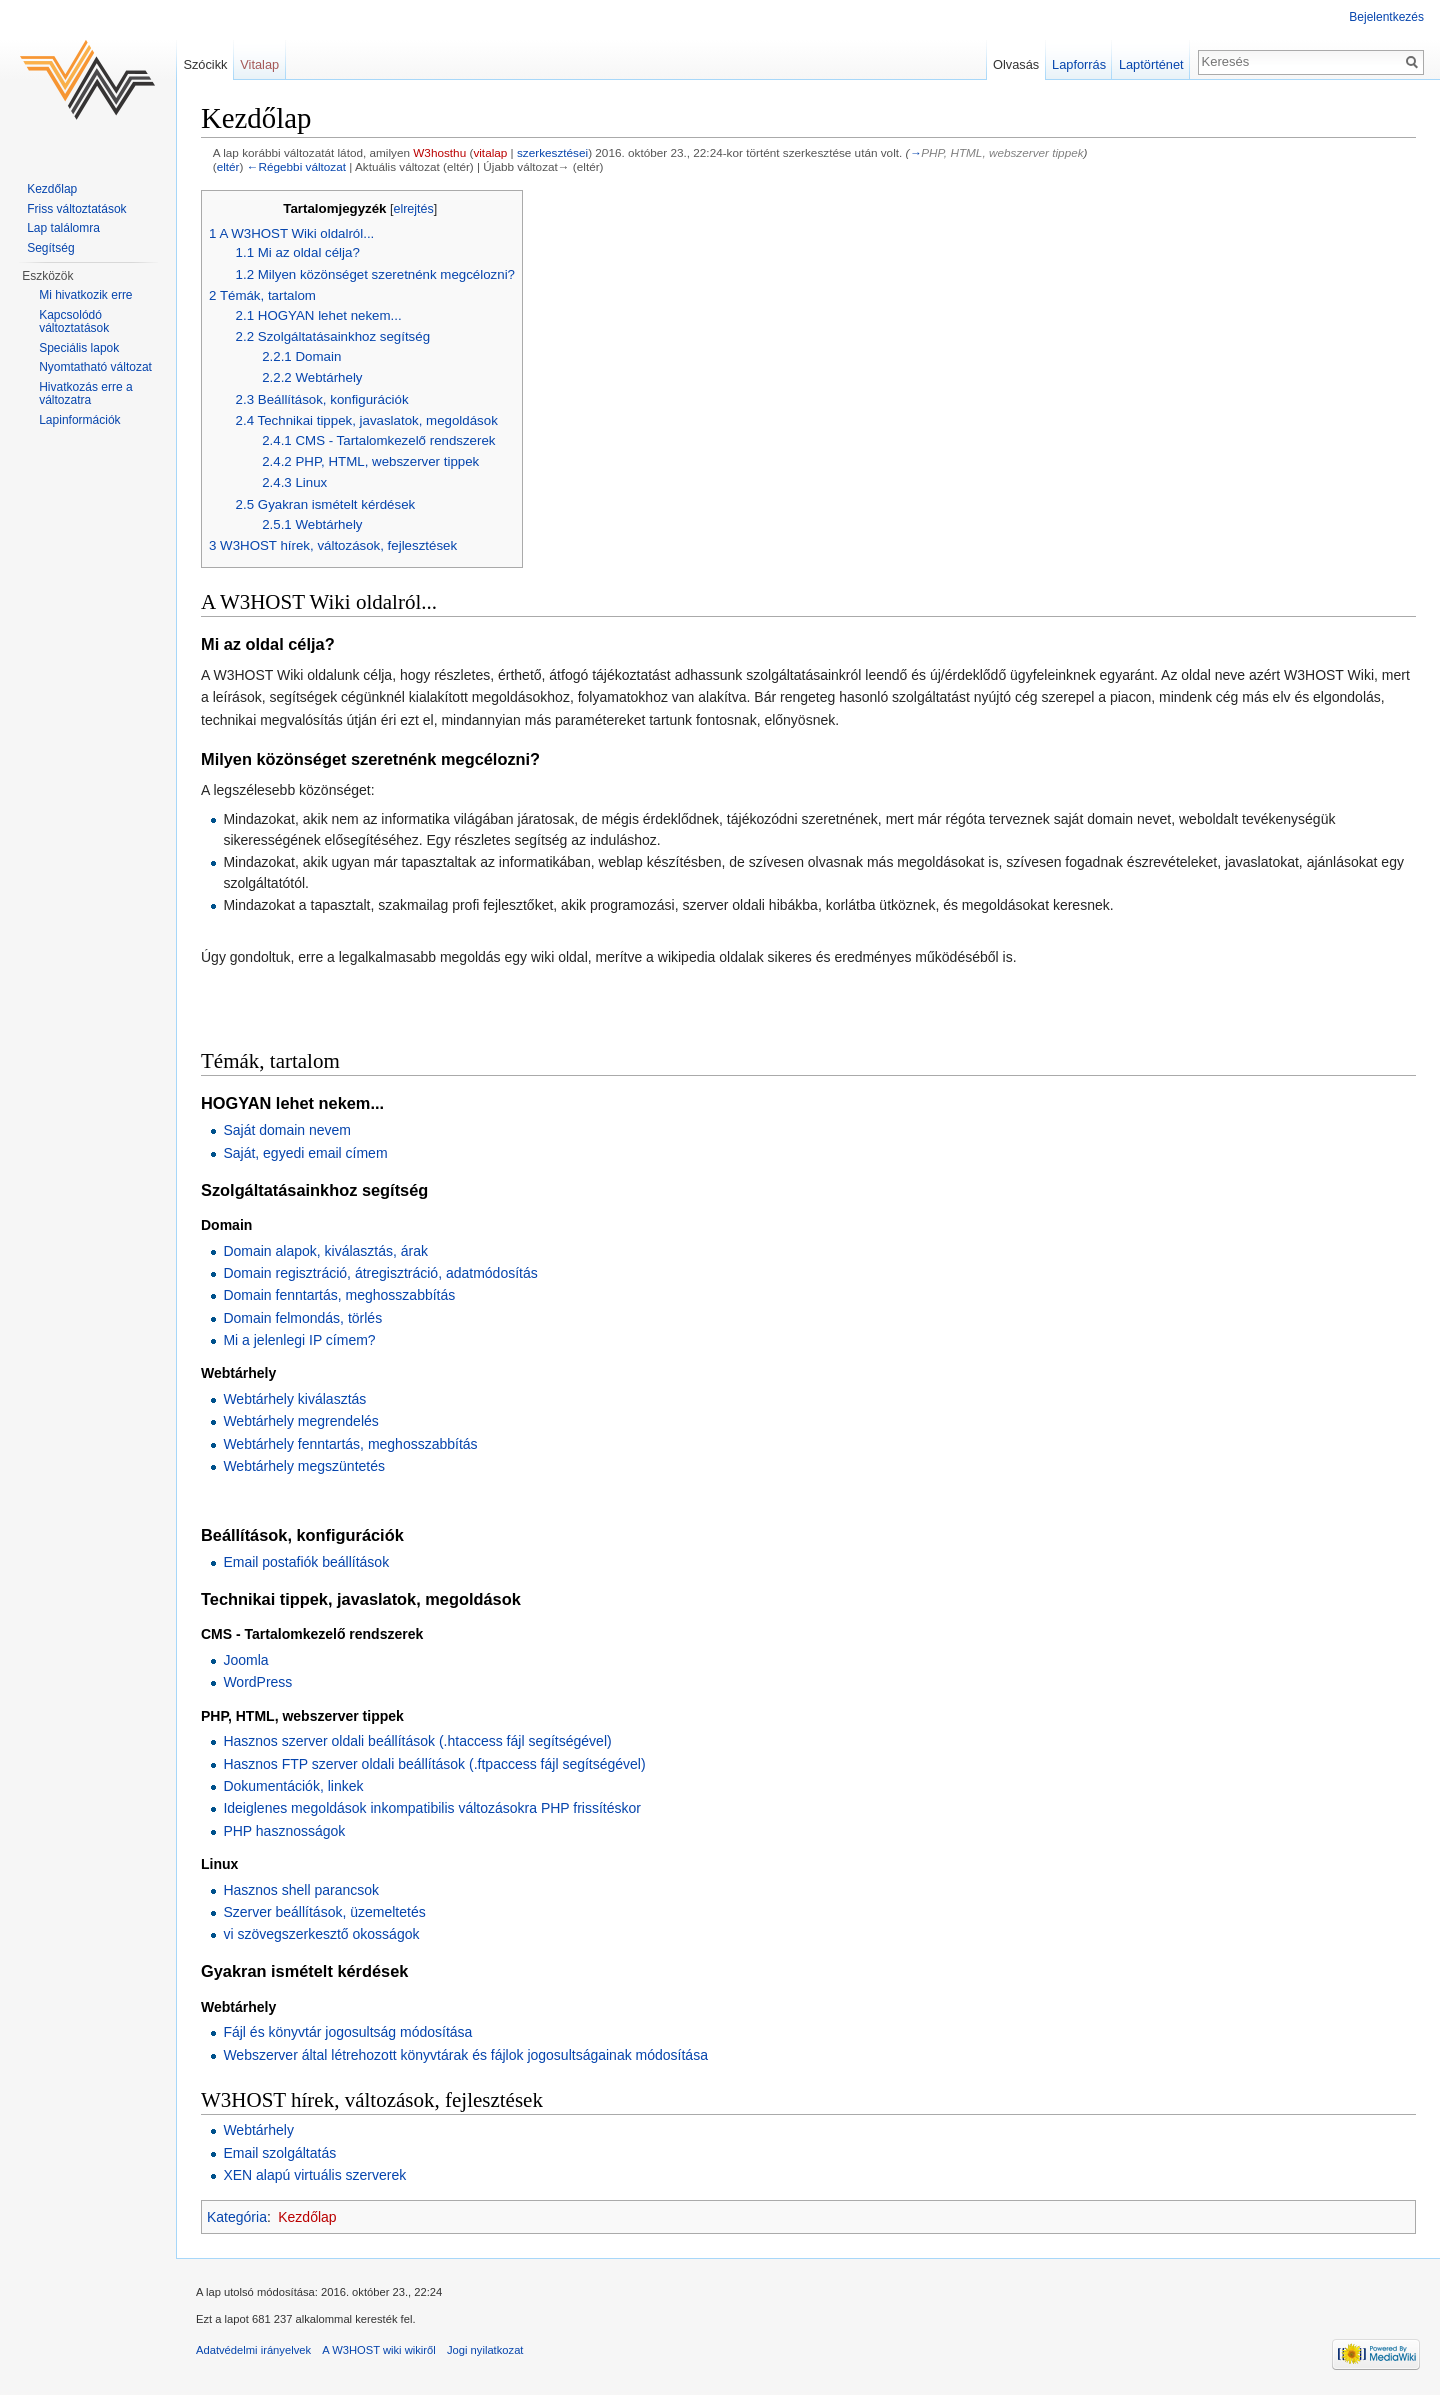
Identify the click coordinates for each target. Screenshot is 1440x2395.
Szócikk (205, 64)
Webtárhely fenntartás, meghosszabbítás (350, 1444)
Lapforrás (1079, 64)
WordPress (257, 1682)
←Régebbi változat (296, 166)
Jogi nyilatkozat (485, 2350)
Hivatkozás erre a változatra (85, 394)
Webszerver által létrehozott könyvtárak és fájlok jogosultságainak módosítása (465, 2055)
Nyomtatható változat (95, 367)
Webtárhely (258, 2130)
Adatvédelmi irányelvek (253, 2350)
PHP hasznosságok (284, 1831)
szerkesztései (552, 152)
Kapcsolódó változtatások (74, 322)
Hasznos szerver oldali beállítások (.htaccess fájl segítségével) (417, 1741)
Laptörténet (1151, 64)
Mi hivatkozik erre (85, 295)
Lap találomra (63, 228)
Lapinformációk (79, 420)
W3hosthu (439, 152)
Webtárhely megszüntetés (304, 1466)
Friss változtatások (76, 209)
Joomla (245, 1660)
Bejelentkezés (1386, 17)
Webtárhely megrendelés (300, 1421)
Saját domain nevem (287, 1130)
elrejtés (413, 209)
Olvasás (1016, 64)
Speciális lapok (79, 348)
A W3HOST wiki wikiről (379, 2350)
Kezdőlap (307, 2217)
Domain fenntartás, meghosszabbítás (339, 1295)
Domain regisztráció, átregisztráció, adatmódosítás (380, 1273)
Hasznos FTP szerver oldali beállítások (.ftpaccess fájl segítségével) (434, 1764)
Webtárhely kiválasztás (294, 1399)
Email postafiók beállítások (306, 1562)
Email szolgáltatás (279, 2153)
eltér (228, 166)
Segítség (50, 248)
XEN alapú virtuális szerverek (314, 2175)
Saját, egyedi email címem (305, 1153)
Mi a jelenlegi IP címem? (299, 1340)
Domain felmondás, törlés (302, 1318)
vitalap (490, 152)
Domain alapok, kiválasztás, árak (325, 1251)
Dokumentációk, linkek (293, 1786)
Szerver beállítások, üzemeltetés (324, 1912)
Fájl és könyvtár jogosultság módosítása (347, 2032)
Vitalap (259, 64)
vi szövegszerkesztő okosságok (321, 1934)
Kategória (237, 2217)
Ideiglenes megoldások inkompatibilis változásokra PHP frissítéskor (432, 1808)
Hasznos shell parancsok (301, 1890)
